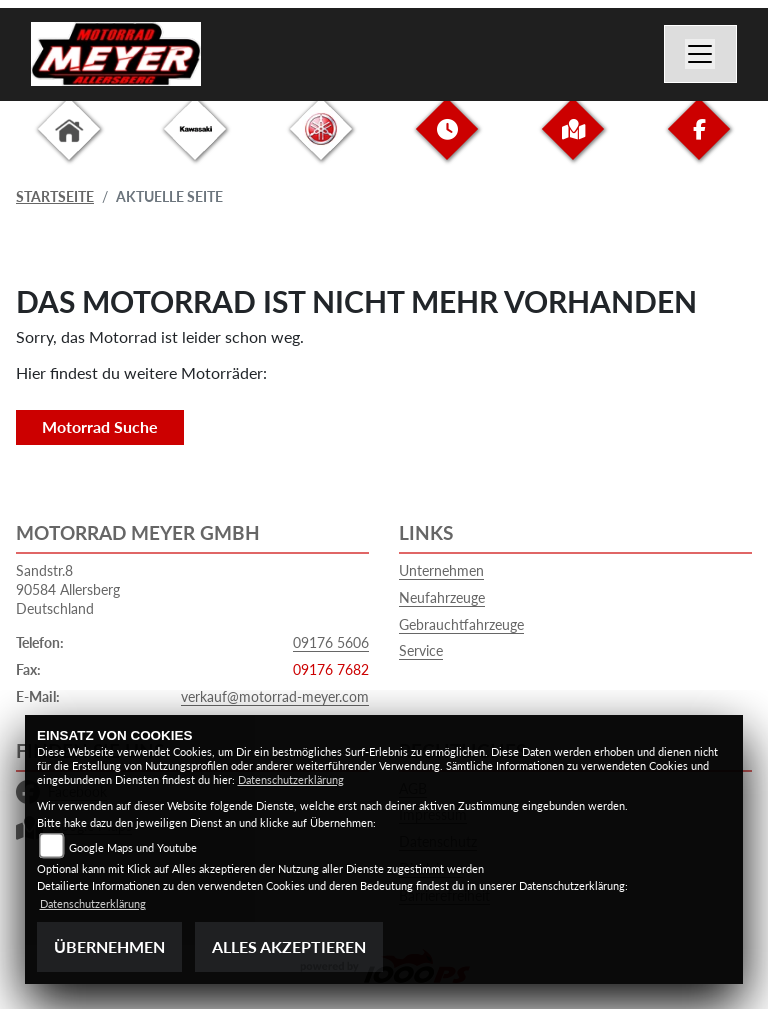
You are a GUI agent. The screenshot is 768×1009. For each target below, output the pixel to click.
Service (421, 650)
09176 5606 (331, 642)
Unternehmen (441, 570)
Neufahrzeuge (442, 597)
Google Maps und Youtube (133, 847)
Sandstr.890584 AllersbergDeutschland (68, 589)
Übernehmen (109, 946)
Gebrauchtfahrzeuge (461, 624)
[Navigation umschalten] (701, 54)
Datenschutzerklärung (291, 779)
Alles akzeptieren (289, 946)
